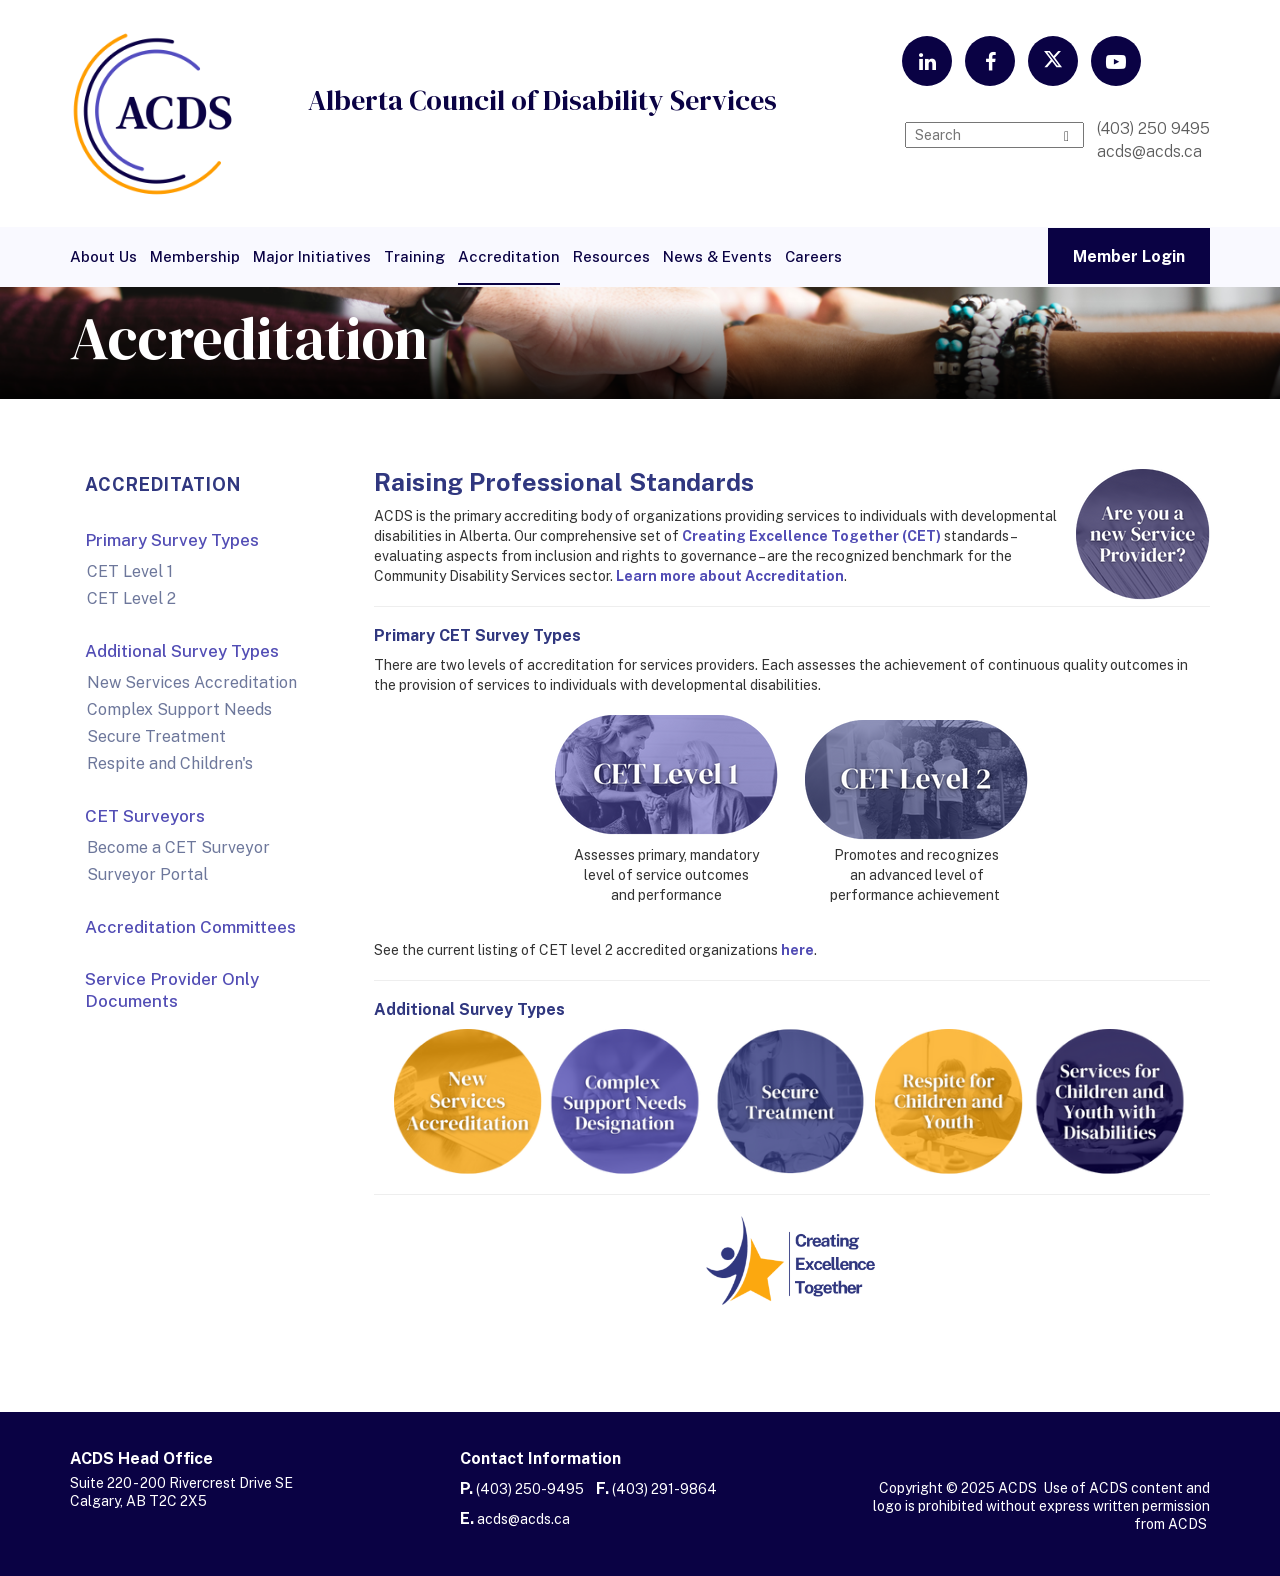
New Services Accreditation (192, 682)
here (797, 950)
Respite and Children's (170, 763)
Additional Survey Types (182, 651)
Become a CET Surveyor (178, 847)
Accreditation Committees (190, 927)
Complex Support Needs (179, 709)
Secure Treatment (156, 736)
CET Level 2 (131, 598)
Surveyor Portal (147, 874)
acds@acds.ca (523, 1519)
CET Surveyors (145, 816)
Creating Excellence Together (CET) (811, 536)
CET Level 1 (130, 571)
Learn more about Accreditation (730, 576)
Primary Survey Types (172, 540)
